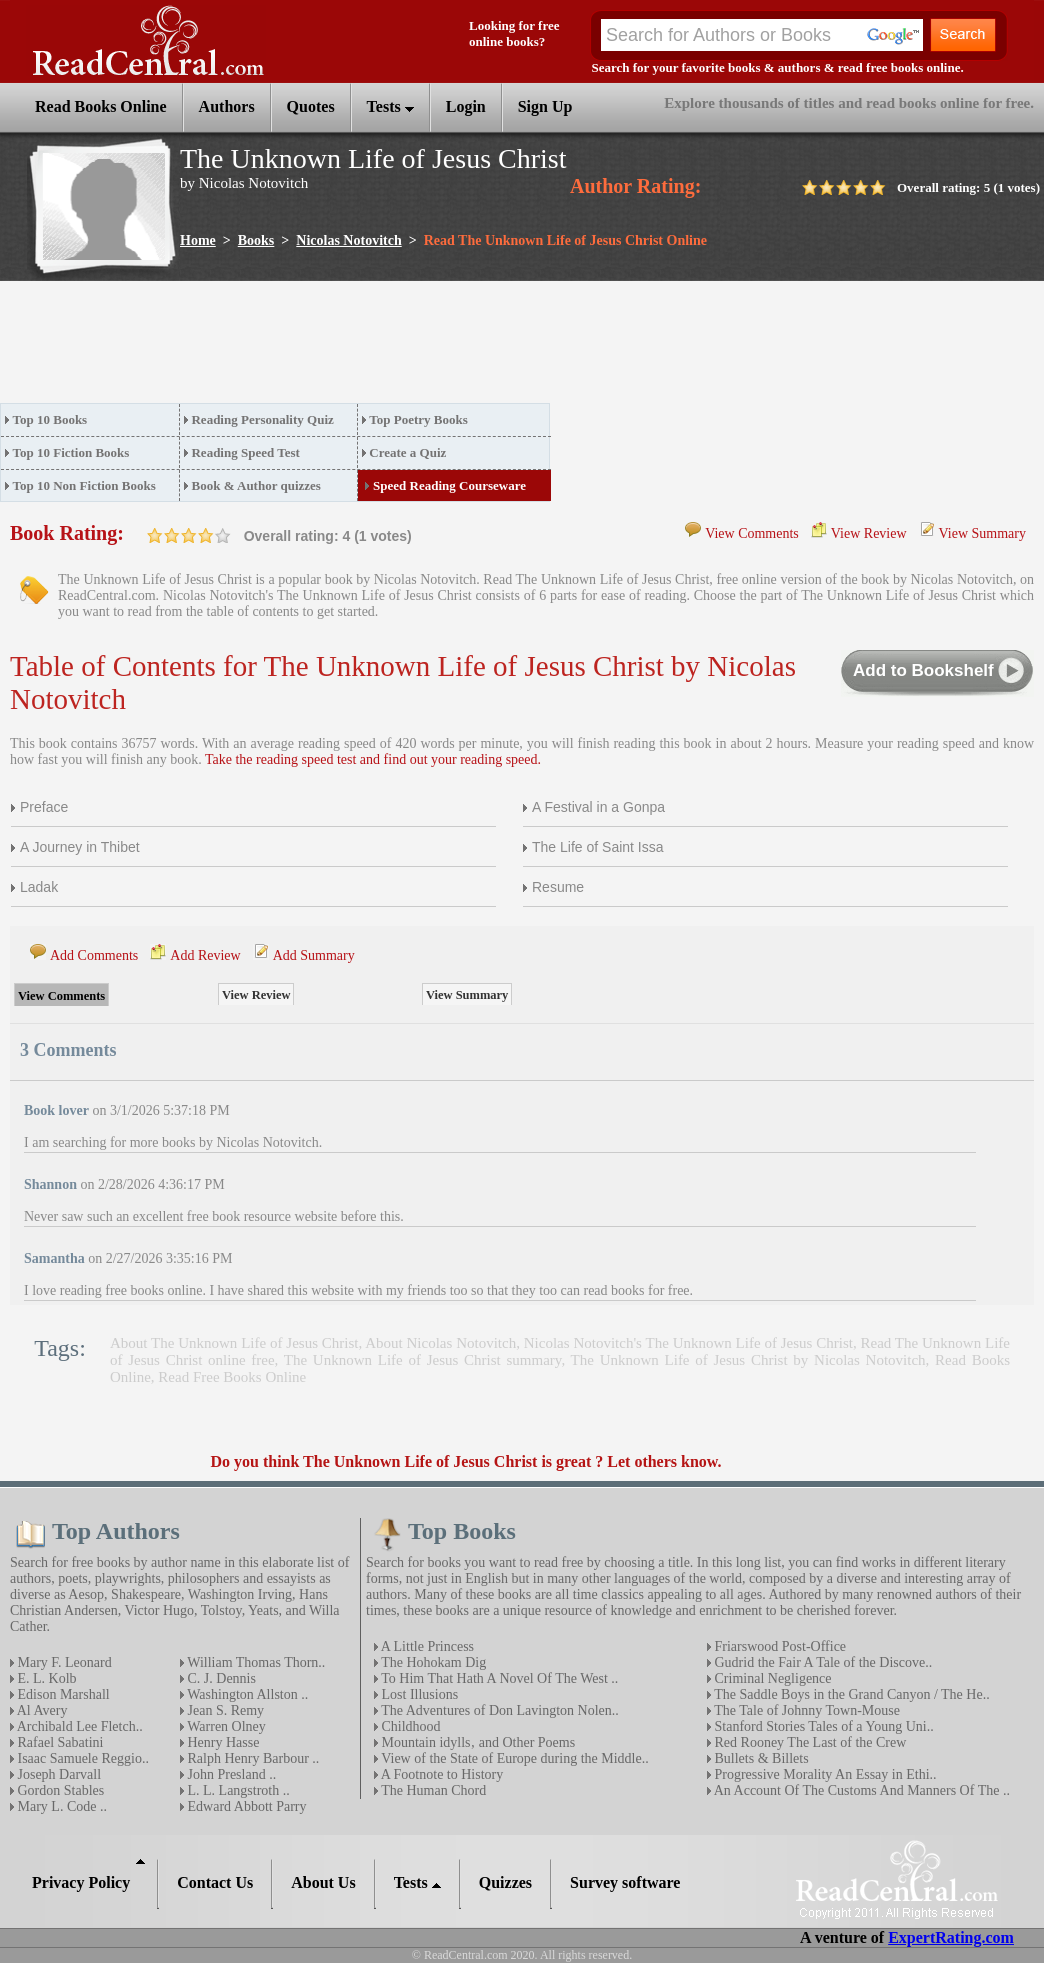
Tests (390, 106)
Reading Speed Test (245, 452)
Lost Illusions (418, 1694)
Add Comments (94, 955)
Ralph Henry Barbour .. (251, 1758)
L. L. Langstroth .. (237, 1790)
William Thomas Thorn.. (254, 1662)
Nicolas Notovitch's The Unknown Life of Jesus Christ (688, 1343)
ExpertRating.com (951, 1937)
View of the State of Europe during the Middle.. (513, 1758)
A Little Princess (426, 1646)
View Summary (982, 533)
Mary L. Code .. (60, 1806)
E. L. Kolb (45, 1678)
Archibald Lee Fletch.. (78, 1726)
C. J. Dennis (220, 1678)
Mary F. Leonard (63, 1662)
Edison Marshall (62, 1694)
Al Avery (40, 1710)
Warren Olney (225, 1726)
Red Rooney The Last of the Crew (808, 1742)
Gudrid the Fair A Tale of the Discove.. (821, 1662)
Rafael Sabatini (58, 1742)
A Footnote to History (440, 1774)
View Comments (752, 533)
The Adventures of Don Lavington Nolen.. (498, 1710)
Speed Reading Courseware (449, 485)
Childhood (409, 1726)
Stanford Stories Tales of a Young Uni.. (822, 1726)
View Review (869, 533)
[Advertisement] (364, 348)
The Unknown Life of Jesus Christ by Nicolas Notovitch (748, 1360)
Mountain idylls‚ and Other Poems (476, 1742)
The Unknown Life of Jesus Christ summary (423, 1360)
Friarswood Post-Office (778, 1646)
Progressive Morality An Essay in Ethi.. (824, 1774)
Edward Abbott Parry (245, 1806)
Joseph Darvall (57, 1774)
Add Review (205, 955)
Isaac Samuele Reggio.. (81, 1758)
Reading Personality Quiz (262, 419)
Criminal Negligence (771, 1678)
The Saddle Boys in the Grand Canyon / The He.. (850, 1694)
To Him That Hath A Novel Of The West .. (498, 1678)
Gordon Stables (59, 1790)
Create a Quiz (407, 452)
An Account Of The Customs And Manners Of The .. (860, 1790)
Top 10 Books (50, 419)
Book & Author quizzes (255, 485)
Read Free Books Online (232, 1377)
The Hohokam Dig (432, 1662)
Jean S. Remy (224, 1710)
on (155, 535)
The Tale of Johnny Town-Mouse (805, 1710)
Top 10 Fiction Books (71, 452)
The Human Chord (432, 1790)
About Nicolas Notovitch (440, 1343)
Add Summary (314, 955)
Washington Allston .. (246, 1694)
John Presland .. (230, 1774)
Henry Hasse (221, 1742)
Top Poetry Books (418, 419)
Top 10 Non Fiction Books (84, 485)
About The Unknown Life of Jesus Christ (234, 1343)
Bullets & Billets (760, 1758)
